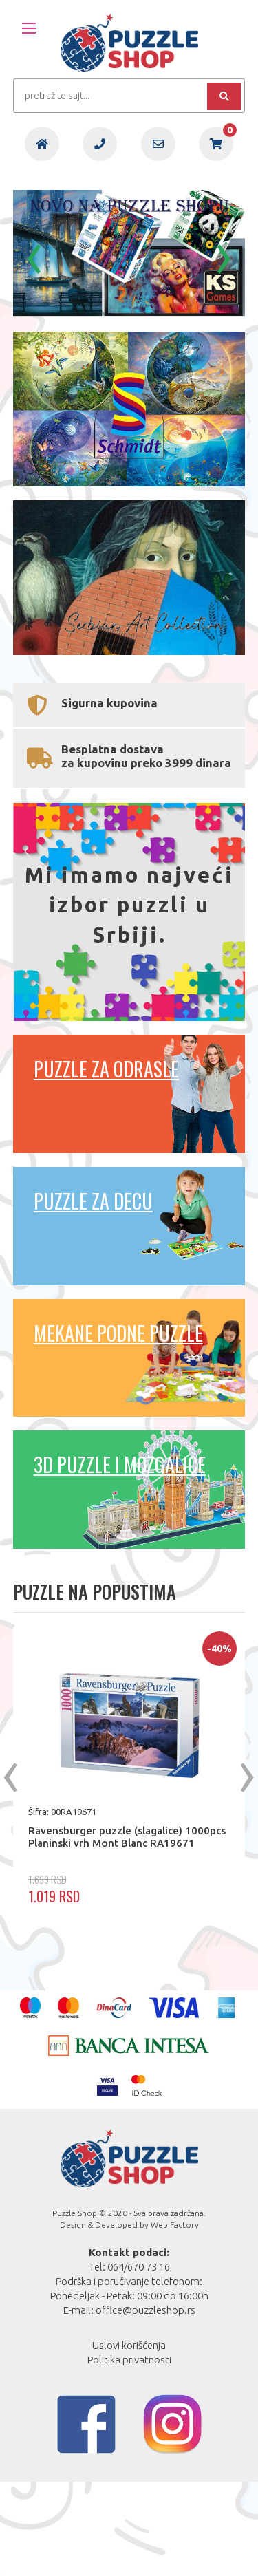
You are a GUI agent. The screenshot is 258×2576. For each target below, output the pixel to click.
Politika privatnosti (129, 2454)
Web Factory (175, 2319)
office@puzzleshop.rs (145, 2404)
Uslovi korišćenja (129, 2439)
